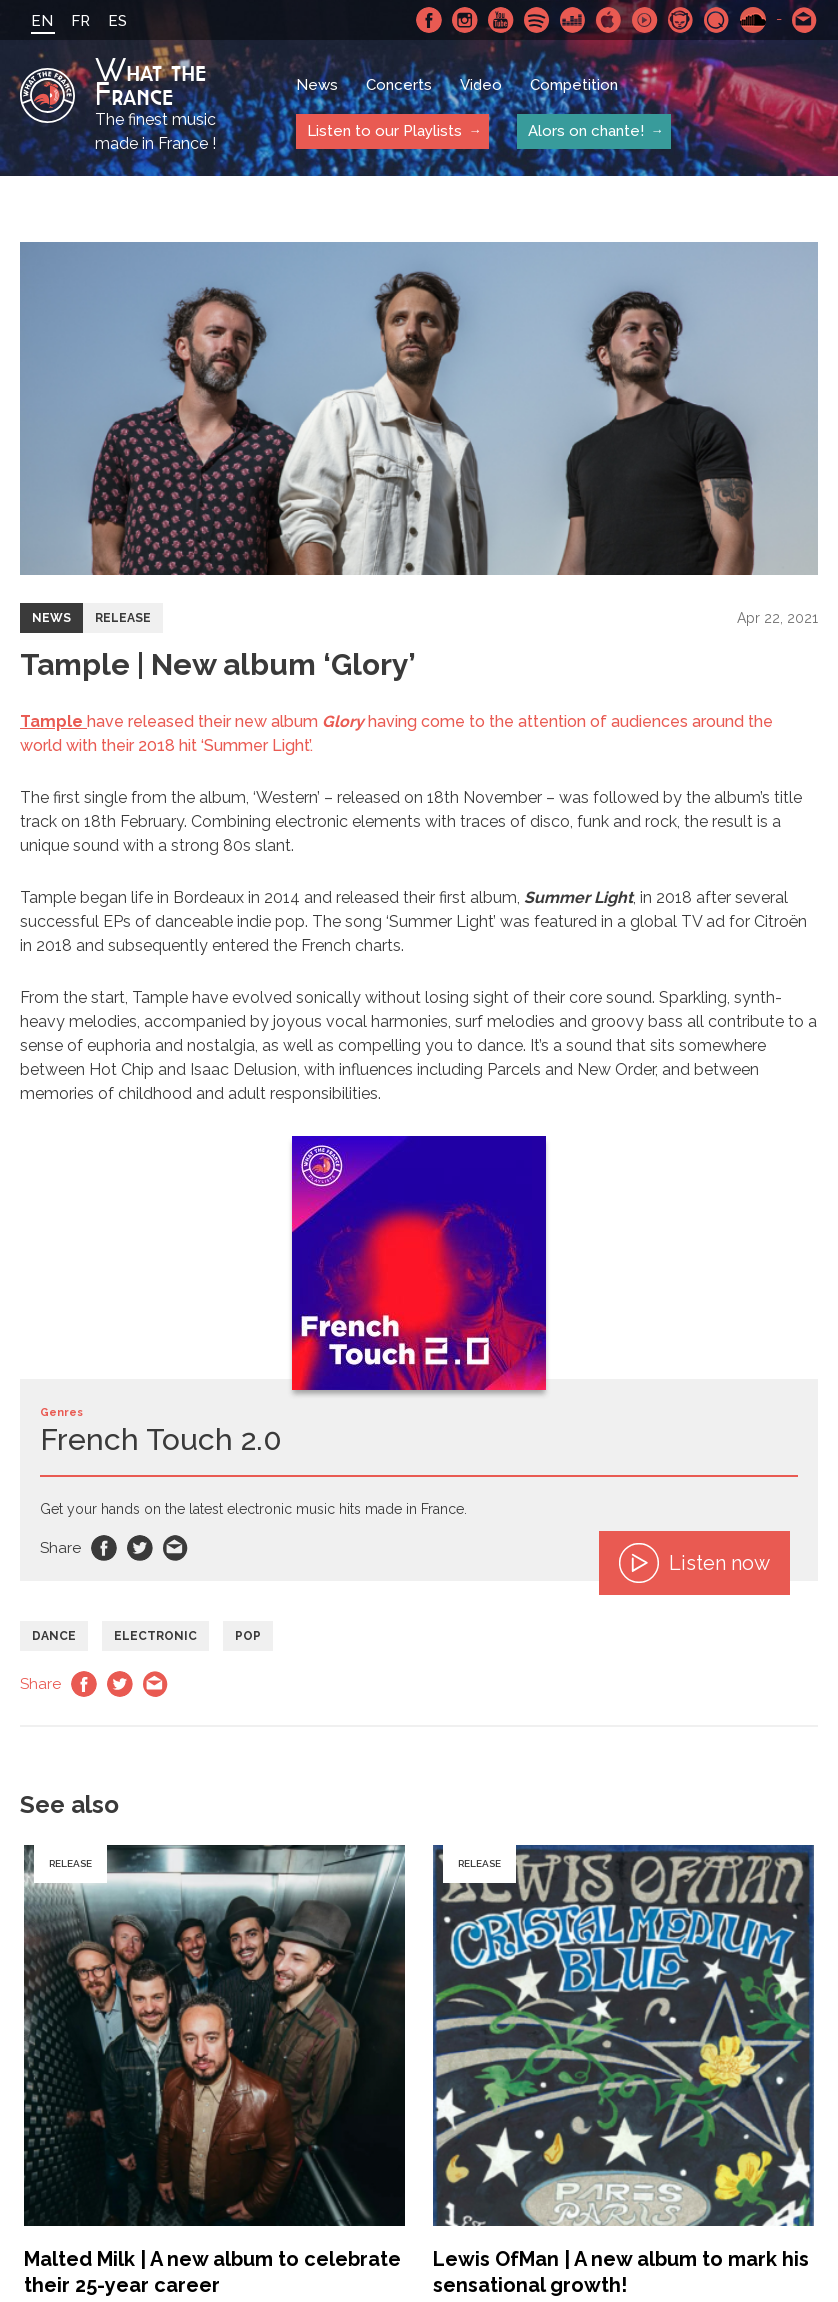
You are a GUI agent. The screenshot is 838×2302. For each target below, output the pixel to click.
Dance (54, 1636)
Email (176, 1548)
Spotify (537, 20)
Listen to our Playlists (383, 131)
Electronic (155, 1636)
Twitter (140, 1548)
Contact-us (805, 20)
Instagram (465, 20)
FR (80, 21)
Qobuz (717, 20)
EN (42, 21)
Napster (681, 20)
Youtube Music (645, 20)
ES (117, 21)
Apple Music (609, 20)
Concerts (399, 85)
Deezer (573, 20)
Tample (53, 721)
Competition (574, 85)
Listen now (694, 1563)
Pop (248, 1636)
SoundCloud (753, 20)
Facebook (429, 20)
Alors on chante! (585, 131)
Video (481, 85)
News (317, 85)
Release (123, 618)
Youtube (501, 20)
